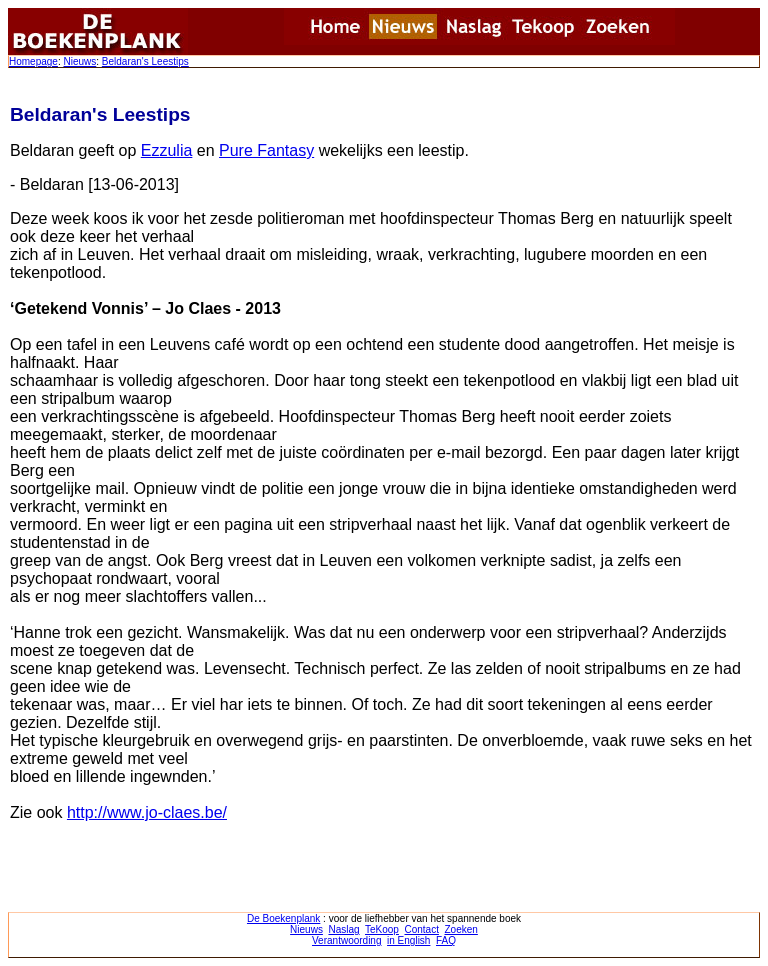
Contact (421, 929)
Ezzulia (167, 150)
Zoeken (461, 929)
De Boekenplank (283, 918)
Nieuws (79, 61)
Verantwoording (347, 940)
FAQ (446, 940)
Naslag (343, 929)
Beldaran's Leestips (145, 61)
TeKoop (382, 929)
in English (408, 940)
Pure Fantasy (266, 150)
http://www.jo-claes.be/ (147, 812)
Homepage (33, 61)
